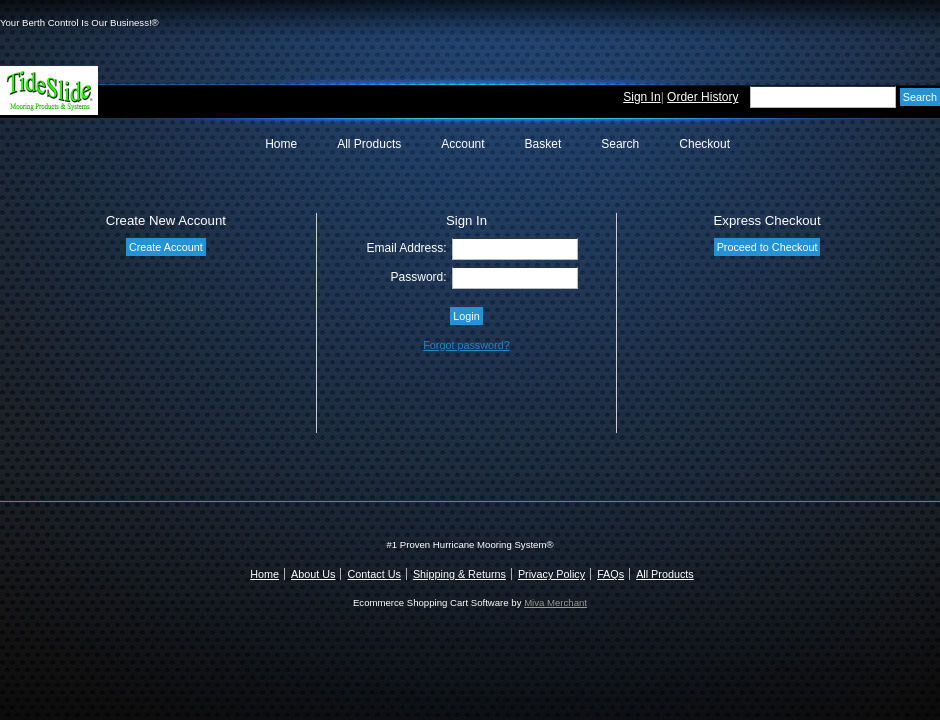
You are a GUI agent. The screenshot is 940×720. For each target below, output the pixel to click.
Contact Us (373, 574)
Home (281, 144)
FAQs (610, 574)
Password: (419, 277)
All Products (369, 144)
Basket (543, 144)
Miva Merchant (555, 602)
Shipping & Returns (459, 574)
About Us (313, 574)
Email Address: (407, 248)
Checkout (704, 144)
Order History (702, 97)
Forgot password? (466, 345)
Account (462, 144)
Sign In (641, 97)
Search (620, 144)
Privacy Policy (551, 574)
